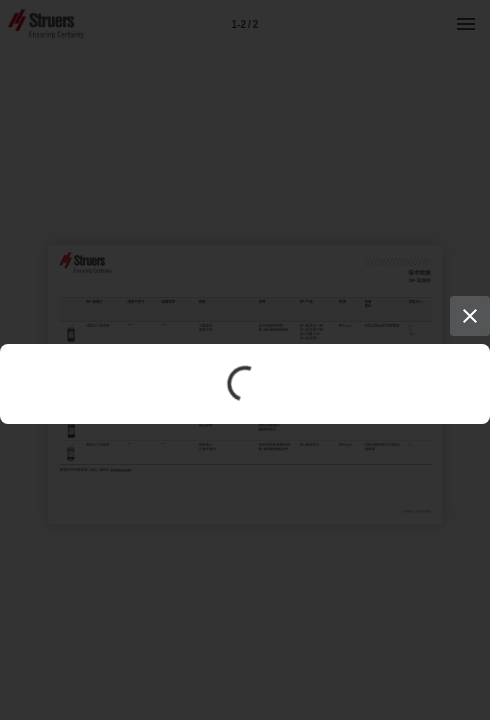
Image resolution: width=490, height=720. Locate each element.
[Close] (470, 316)
